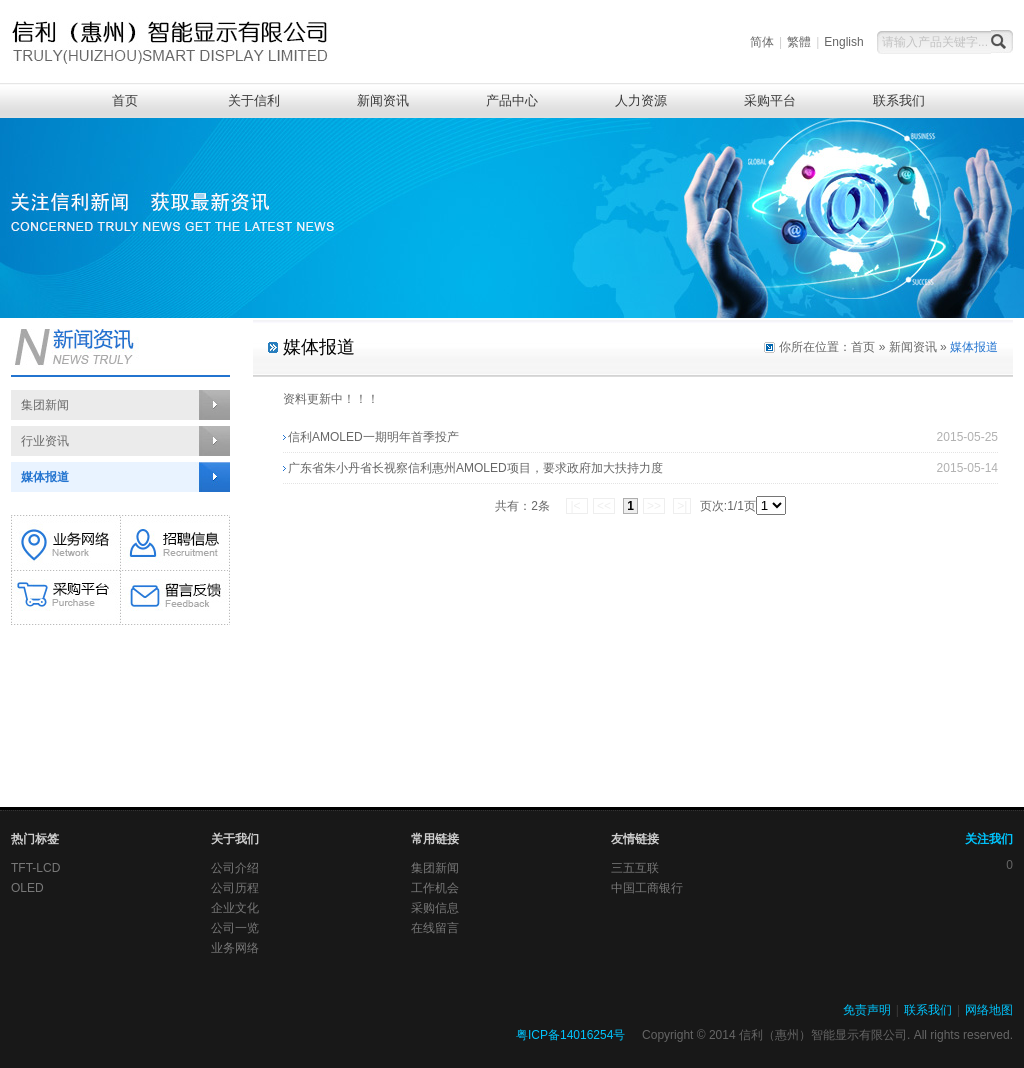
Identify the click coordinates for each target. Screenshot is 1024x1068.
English (843, 42)
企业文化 (235, 908)
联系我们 (899, 100)
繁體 (799, 42)
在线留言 (435, 928)
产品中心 (512, 100)
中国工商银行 (647, 888)
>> (654, 506)
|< (576, 506)
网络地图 (989, 1010)
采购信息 (435, 908)
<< (604, 506)
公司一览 (235, 928)
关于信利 (254, 100)
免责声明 (867, 1010)
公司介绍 (235, 868)
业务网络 (235, 948)
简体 (762, 42)
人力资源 (641, 100)
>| (682, 506)
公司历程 (235, 888)
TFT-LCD (35, 868)
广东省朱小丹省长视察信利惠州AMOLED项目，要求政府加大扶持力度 (475, 468)
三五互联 (635, 868)
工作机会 (435, 888)
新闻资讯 (383, 100)
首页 (125, 100)
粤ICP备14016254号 (570, 1035)
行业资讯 (45, 441)
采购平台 (770, 100)
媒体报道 (45, 477)
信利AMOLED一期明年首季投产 (373, 437)
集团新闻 (45, 405)
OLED (27, 888)
